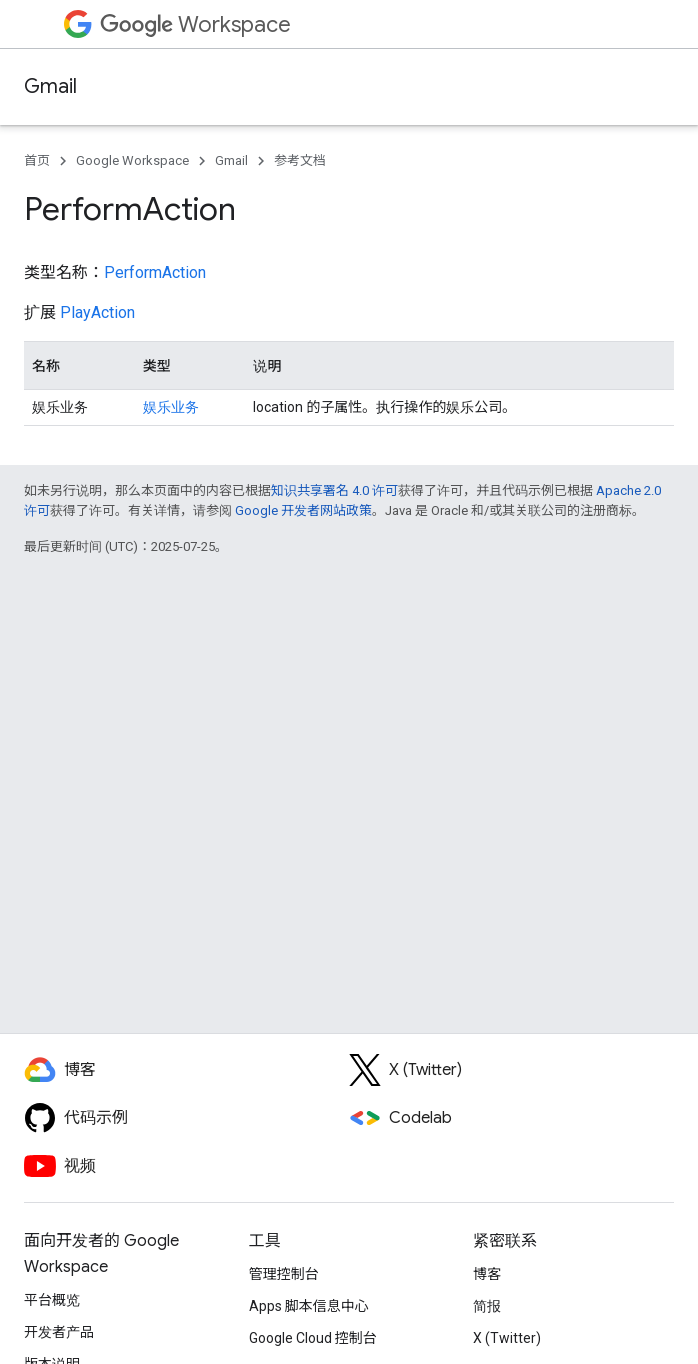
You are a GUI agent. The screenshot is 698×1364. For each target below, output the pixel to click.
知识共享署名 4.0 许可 (334, 490)
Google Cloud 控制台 (313, 1338)
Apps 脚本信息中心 (309, 1306)
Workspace (195, 24)
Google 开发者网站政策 (303, 510)
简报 (487, 1306)
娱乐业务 (171, 407)
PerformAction (155, 272)
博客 (487, 1274)
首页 (37, 160)
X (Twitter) (507, 1338)
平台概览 (52, 1300)
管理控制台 (284, 1274)
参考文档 (300, 160)
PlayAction (97, 312)
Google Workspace (132, 160)
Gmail (50, 86)
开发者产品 (59, 1332)
